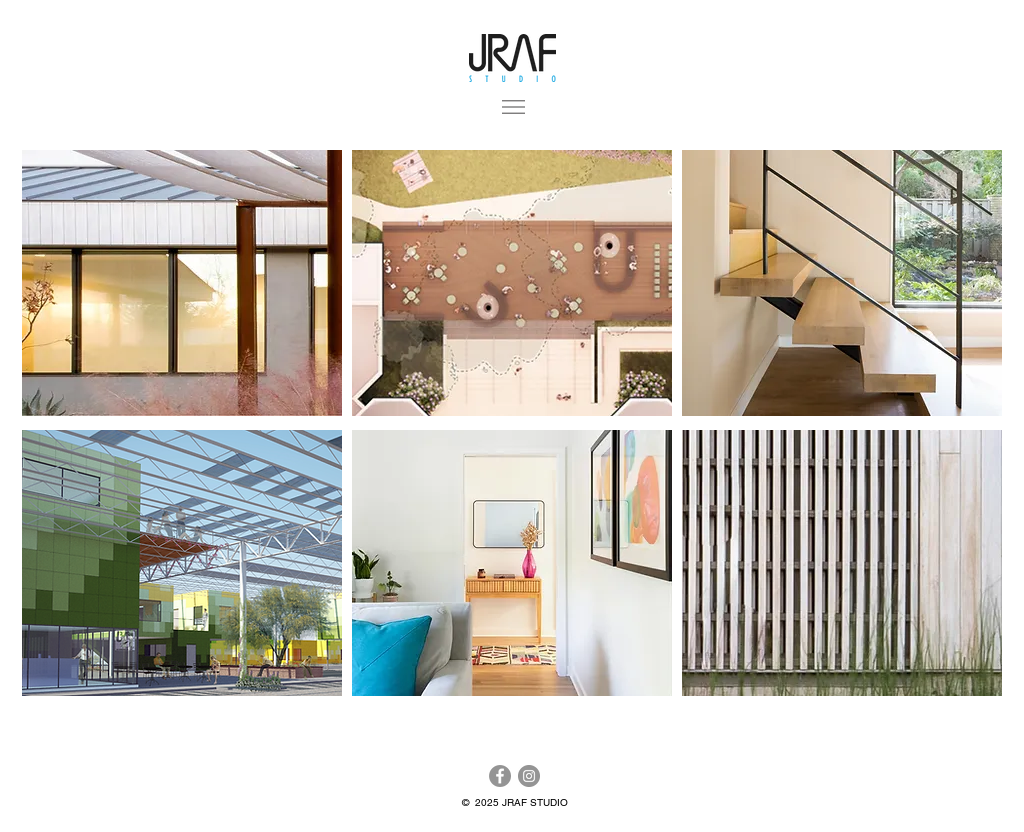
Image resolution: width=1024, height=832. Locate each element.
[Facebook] (500, 776)
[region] (182, 283)
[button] (513, 107)
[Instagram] (529, 776)
